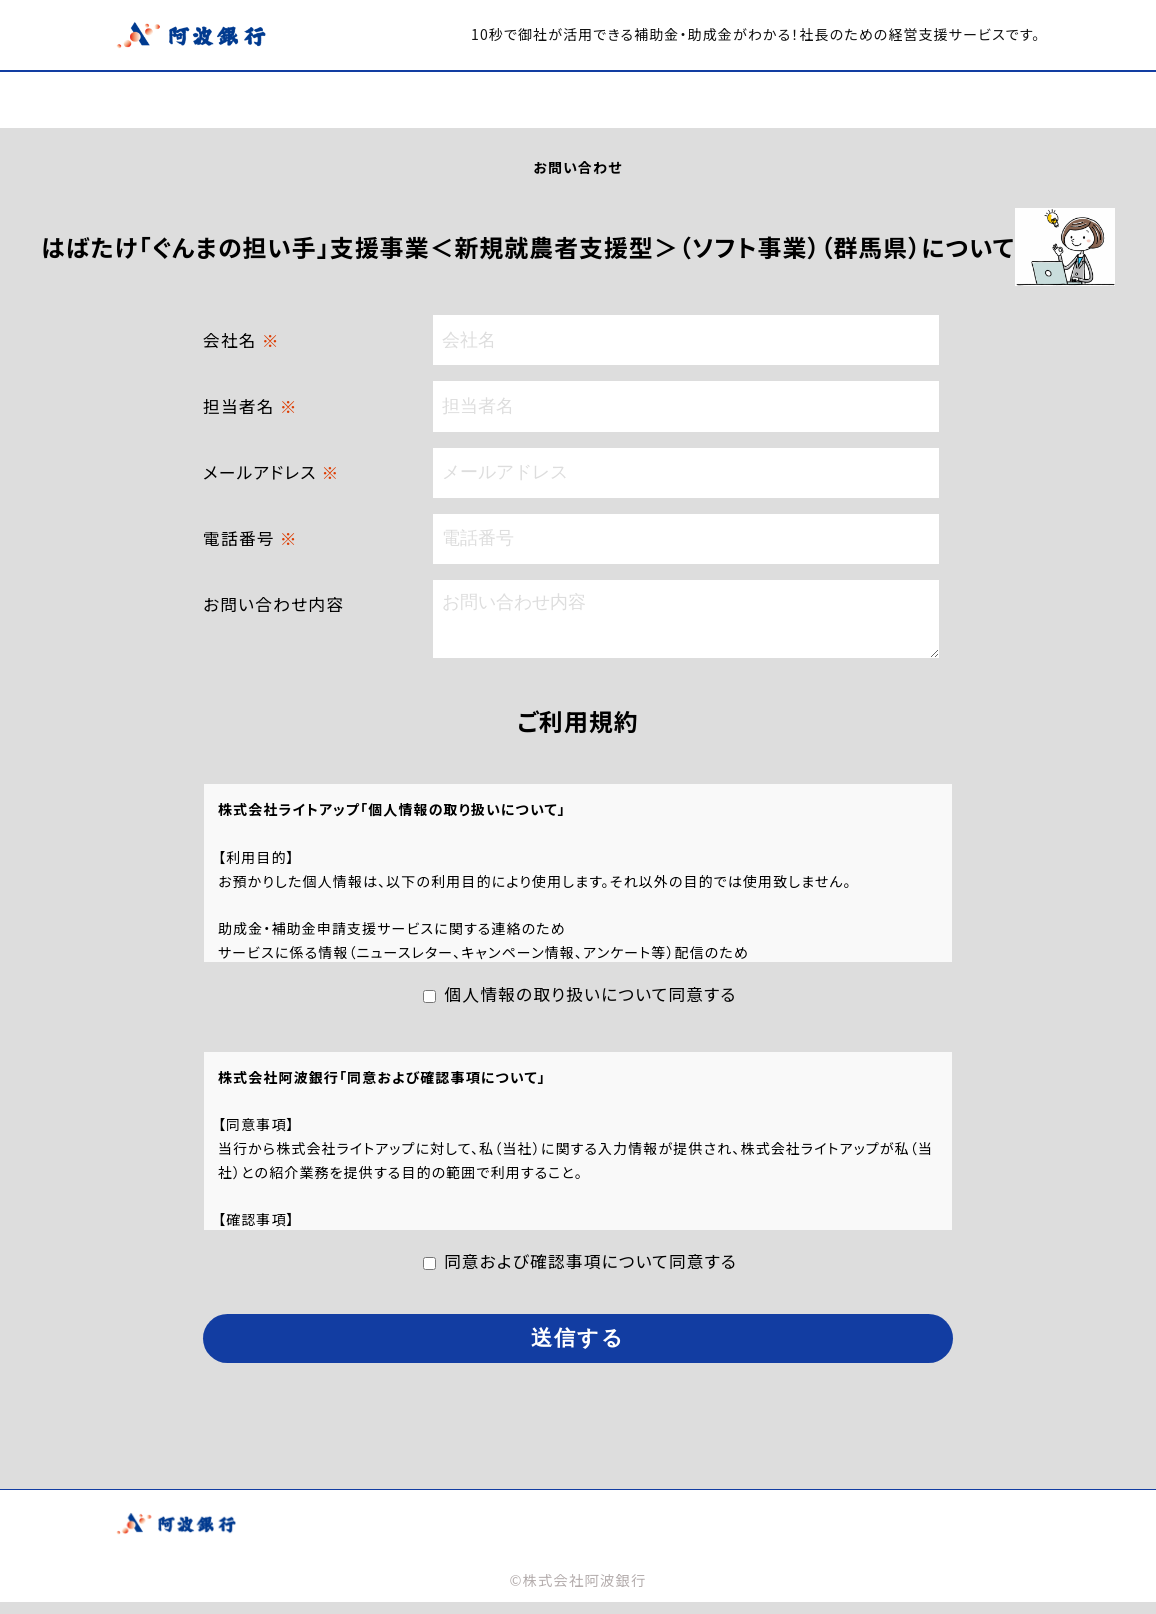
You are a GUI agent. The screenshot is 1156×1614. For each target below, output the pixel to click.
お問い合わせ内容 (273, 604)
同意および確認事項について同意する (590, 1273)
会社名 (241, 340)
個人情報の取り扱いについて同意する (590, 1006)
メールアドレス (271, 472)
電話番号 (250, 538)
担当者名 (250, 406)
